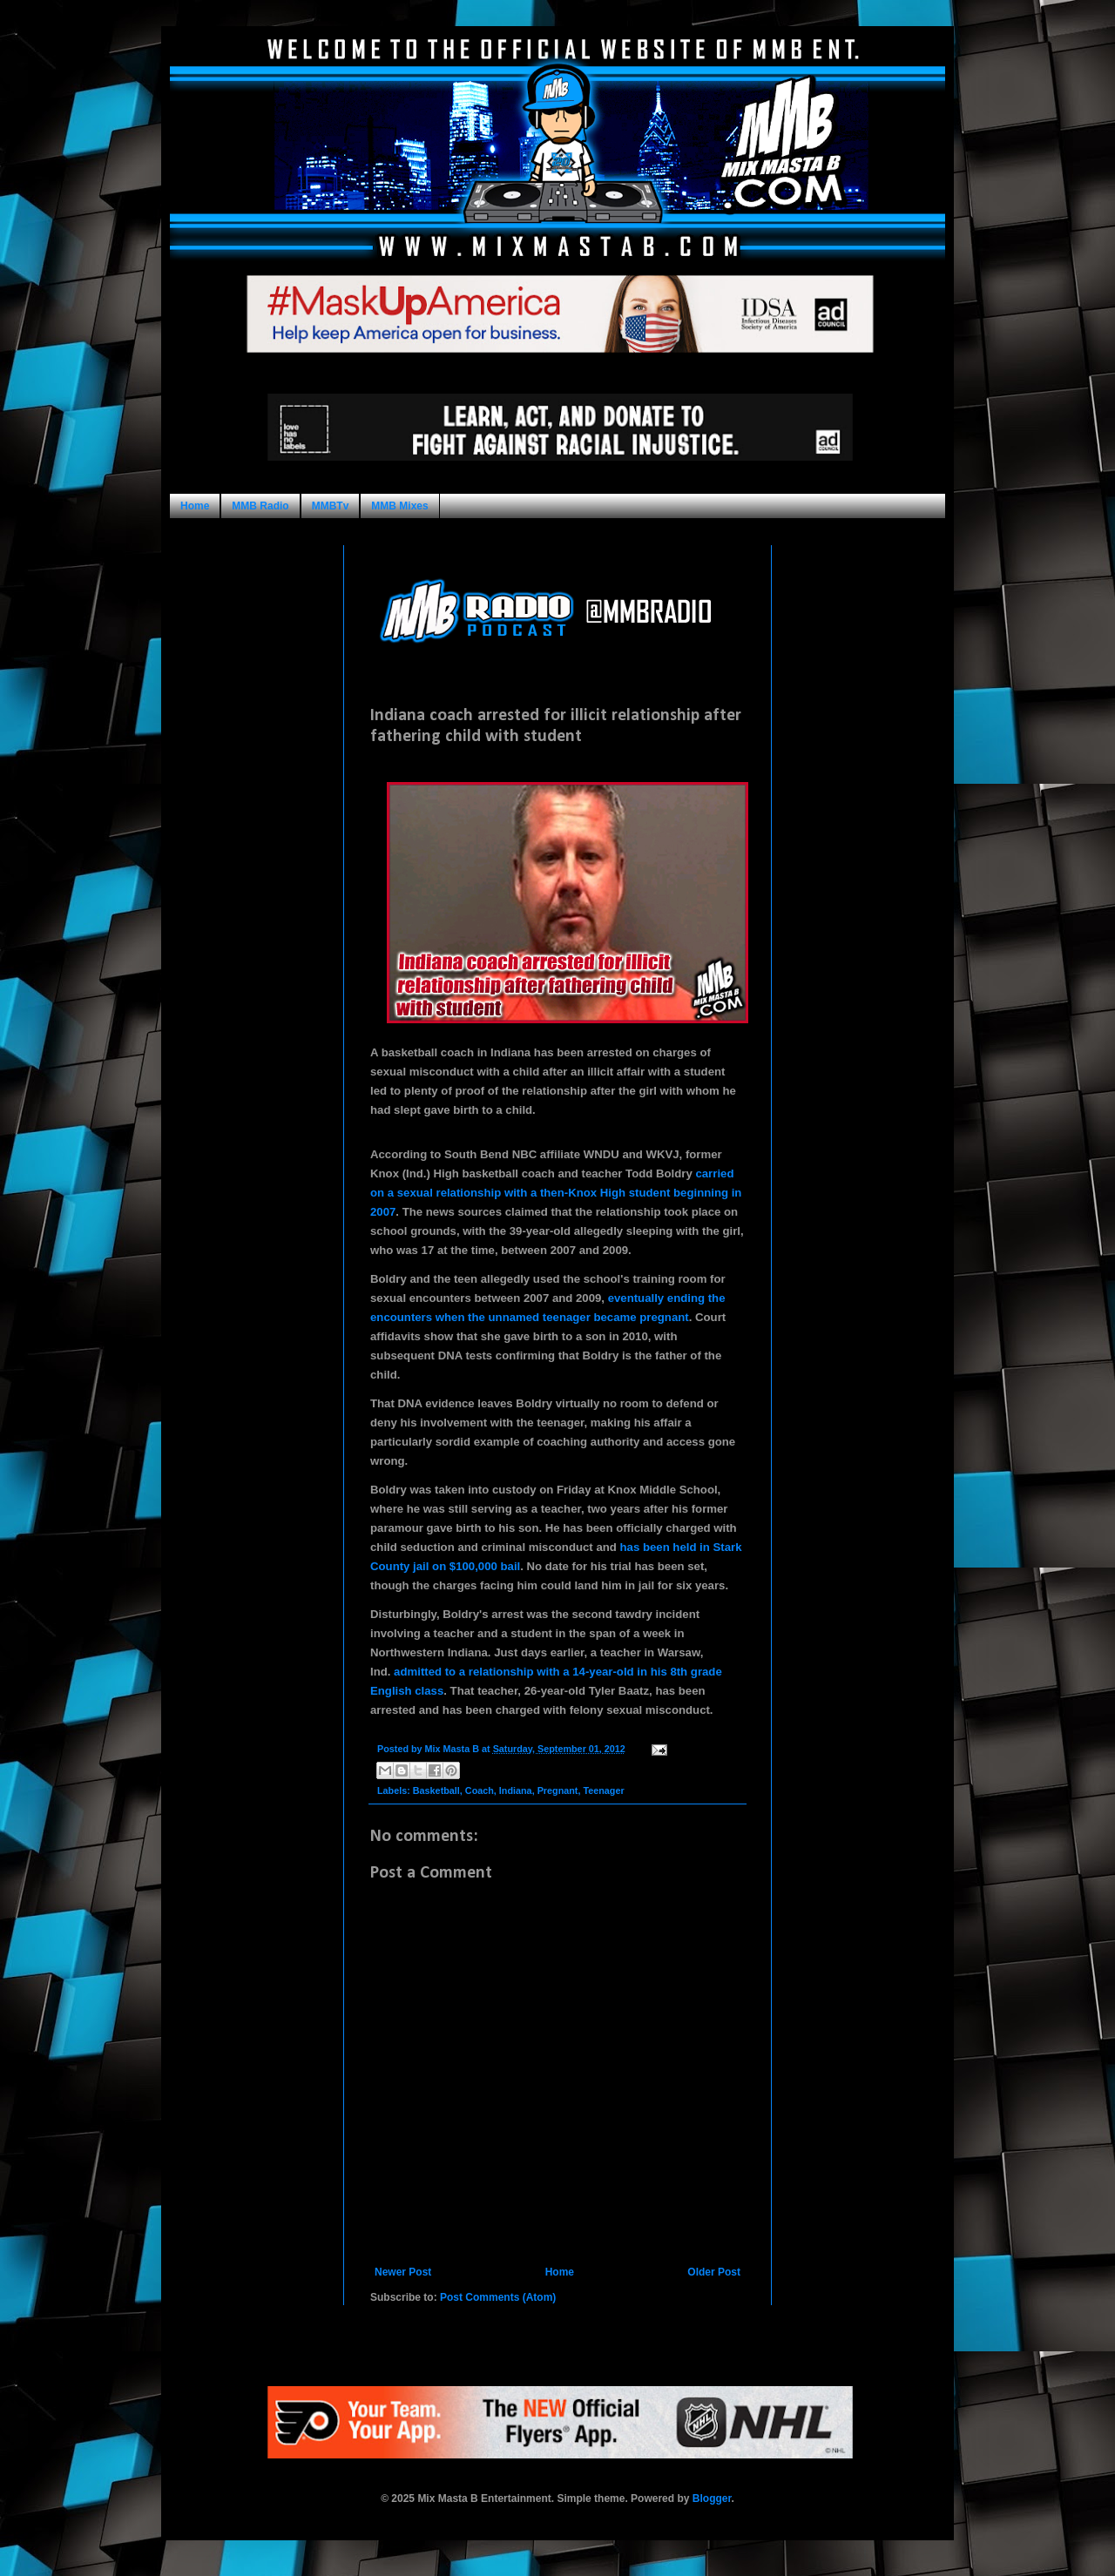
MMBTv (330, 506)
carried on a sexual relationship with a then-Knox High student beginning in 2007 (555, 1192)
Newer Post (403, 2272)
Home (194, 506)
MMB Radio (260, 506)
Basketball (436, 1790)
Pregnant (557, 1790)
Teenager (603, 1790)
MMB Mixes (399, 506)
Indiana (515, 1790)
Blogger (712, 2498)
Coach (479, 1790)
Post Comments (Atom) (498, 2297)
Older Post (713, 2272)
